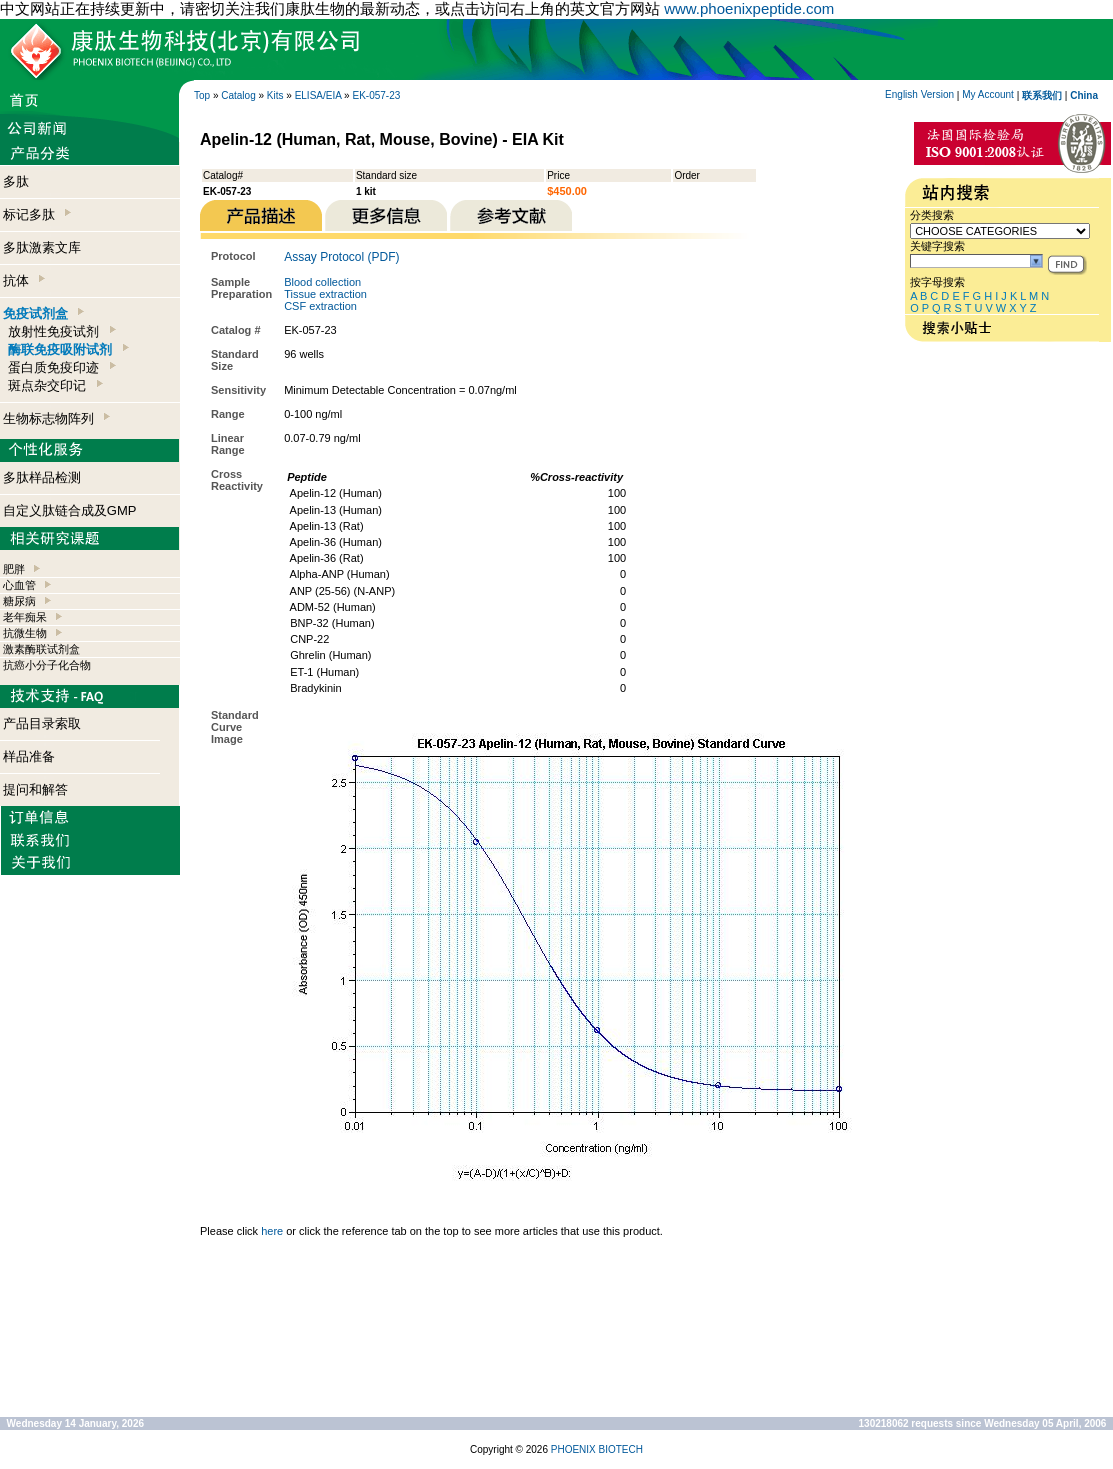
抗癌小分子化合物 (47, 665)
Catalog (238, 95)
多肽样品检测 (42, 477)
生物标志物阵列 (56, 418)
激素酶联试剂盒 (41, 649)
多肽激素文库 (42, 247)
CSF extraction (320, 306)
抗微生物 (25, 633)
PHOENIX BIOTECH (597, 1449)
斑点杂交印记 (55, 385)
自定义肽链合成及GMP (70, 510)
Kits (275, 95)
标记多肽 (37, 214)
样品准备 (29, 756)
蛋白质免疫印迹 (61, 367)
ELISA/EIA (318, 95)
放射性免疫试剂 (61, 331)
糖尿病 (19, 601)
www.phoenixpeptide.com (749, 8)
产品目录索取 (42, 723)
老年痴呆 (25, 617)
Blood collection (322, 282)
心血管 (19, 585)
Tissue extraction (325, 294)
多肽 (16, 181)
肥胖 (14, 569)
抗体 (24, 280)
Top (202, 95)
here (272, 1231)
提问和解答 (35, 789)
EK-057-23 (376, 95)
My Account (988, 94)
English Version (919, 94)
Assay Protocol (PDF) (341, 257)
